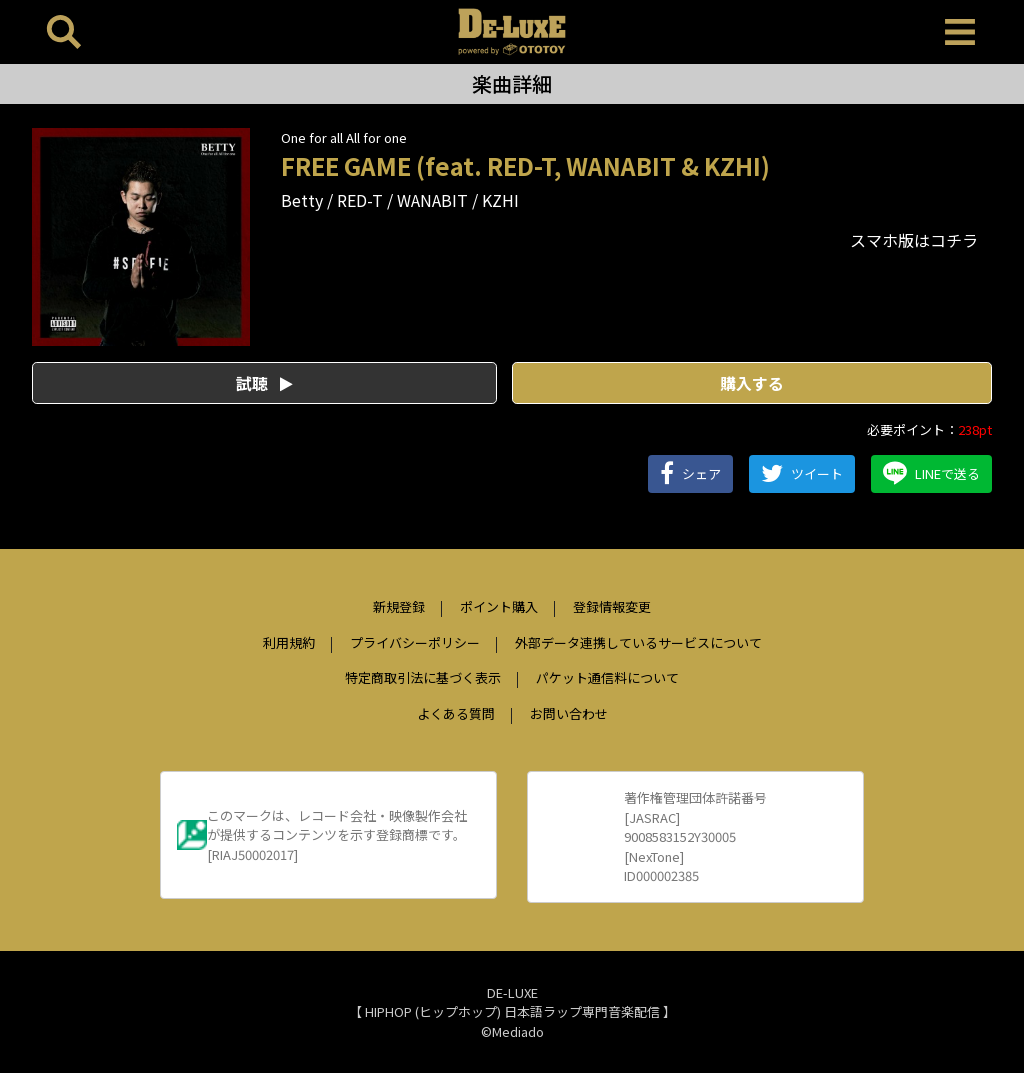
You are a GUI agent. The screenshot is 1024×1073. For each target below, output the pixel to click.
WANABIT (432, 200)
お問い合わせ (569, 713)
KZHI (500, 200)
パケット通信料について (607, 677)
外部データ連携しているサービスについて (638, 642)
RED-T (360, 200)
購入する (752, 383)
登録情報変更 (612, 606)
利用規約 (289, 642)
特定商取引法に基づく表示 (423, 677)
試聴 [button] (264, 383)
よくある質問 (456, 713)
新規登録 (399, 606)
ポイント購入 (499, 606)
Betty (302, 200)
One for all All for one (344, 137)
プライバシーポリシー (415, 642)
